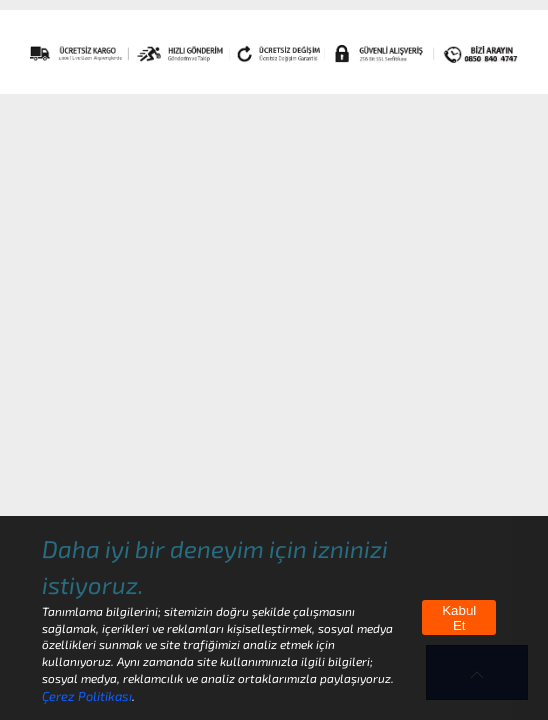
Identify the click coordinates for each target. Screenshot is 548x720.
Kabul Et (459, 618)
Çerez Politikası (87, 696)
